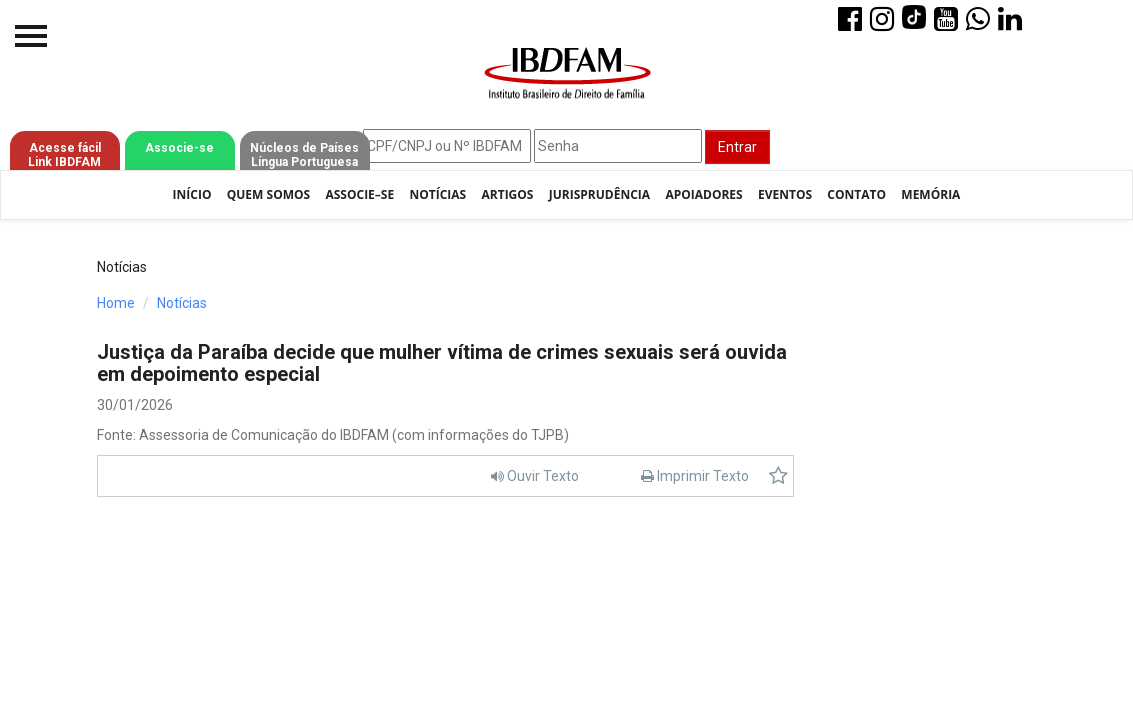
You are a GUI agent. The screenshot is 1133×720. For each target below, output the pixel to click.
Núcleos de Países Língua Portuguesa (304, 155)
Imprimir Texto (695, 476)
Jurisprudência (599, 194)
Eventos (785, 194)
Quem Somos (268, 194)
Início (192, 194)
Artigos (507, 194)
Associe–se (359, 194)
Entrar (737, 147)
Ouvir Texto (535, 476)
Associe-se (179, 148)
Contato (856, 194)
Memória (930, 194)
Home (116, 303)
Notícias (437, 194)
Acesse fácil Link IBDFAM (64, 155)
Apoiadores (703, 194)
